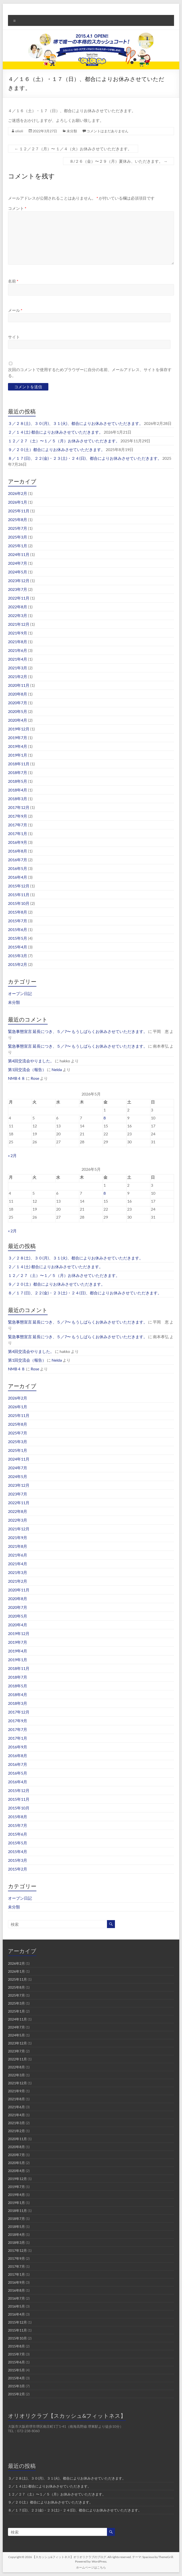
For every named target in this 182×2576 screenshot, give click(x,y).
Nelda (57, 1069)
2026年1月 (17, 502)
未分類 (72, 131)
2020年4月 (17, 720)
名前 (13, 281)
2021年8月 (17, 641)
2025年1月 (17, 545)
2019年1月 (17, 755)
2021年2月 (17, 676)
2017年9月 (17, 816)
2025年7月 (17, 528)
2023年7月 (17, 589)
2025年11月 (18, 510)
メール (15, 310)
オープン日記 (20, 993)
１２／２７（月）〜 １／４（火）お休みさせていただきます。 (73, 148)
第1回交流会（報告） (27, 1069)
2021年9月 (17, 632)
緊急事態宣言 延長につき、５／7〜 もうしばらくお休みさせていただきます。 (77, 1031)
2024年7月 (17, 563)
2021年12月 (18, 624)
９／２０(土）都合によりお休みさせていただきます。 (56, 449)
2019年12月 (18, 728)
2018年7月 (17, 772)
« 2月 (12, 1155)
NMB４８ (16, 1078)
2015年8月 (17, 912)
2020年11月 (18, 685)
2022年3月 (17, 615)
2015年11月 (18, 894)
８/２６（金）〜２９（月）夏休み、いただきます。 (119, 161)
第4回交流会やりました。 (31, 1060)
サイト (14, 336)
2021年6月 (17, 650)
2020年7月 (17, 702)
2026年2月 (17, 493)
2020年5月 (17, 711)
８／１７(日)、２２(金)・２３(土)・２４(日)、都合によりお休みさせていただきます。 (85, 458)
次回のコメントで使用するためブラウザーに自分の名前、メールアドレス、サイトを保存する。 (90, 372)
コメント (17, 208)
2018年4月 (17, 789)
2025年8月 (17, 519)
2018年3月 (17, 798)
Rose (35, 1078)
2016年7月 (17, 859)
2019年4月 (17, 746)
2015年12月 (18, 885)
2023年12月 (18, 580)
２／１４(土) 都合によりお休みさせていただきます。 (55, 432)
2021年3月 (17, 667)
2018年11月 (18, 763)
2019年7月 (17, 737)
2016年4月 (17, 877)
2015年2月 (17, 964)
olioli (19, 131)
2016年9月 (17, 842)
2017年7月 (17, 824)
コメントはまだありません (107, 131)
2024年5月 (17, 571)
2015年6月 (17, 929)
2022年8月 (17, 606)
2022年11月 (18, 598)
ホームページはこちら (91, 2567)
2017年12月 (18, 807)
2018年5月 (17, 781)
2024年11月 (18, 554)
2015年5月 (17, 938)
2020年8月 (17, 694)
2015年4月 (17, 946)
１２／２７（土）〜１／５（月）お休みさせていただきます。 (64, 440)
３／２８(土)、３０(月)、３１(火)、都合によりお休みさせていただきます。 (75, 423)
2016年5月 (17, 868)
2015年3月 (17, 955)
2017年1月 (17, 833)
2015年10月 (18, 903)
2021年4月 (17, 659)
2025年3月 (17, 537)
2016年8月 (17, 851)
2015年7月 (17, 920)
